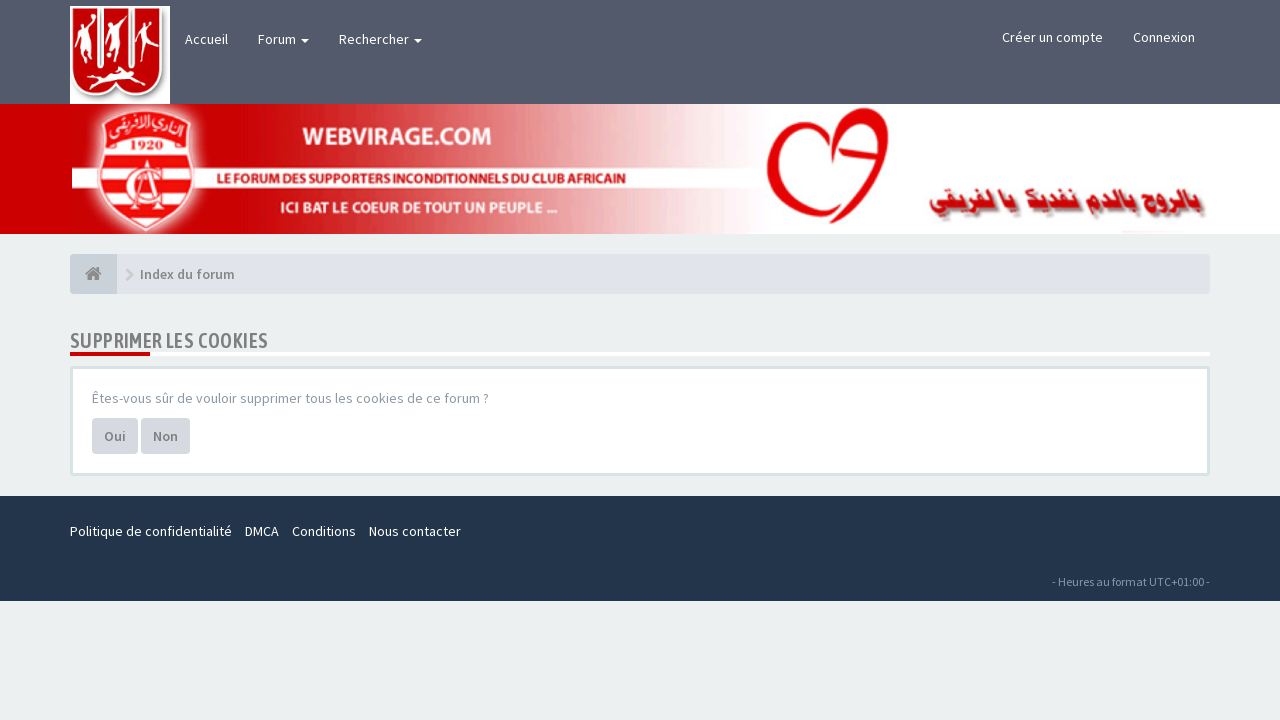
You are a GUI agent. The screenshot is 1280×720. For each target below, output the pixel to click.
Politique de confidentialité (151, 531)
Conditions (324, 531)
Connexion (1164, 37)
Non (165, 436)
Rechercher (380, 39)
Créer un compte (1052, 37)
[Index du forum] (93, 274)
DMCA (262, 531)
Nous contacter (415, 531)
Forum (283, 39)
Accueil (206, 39)
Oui (115, 436)
